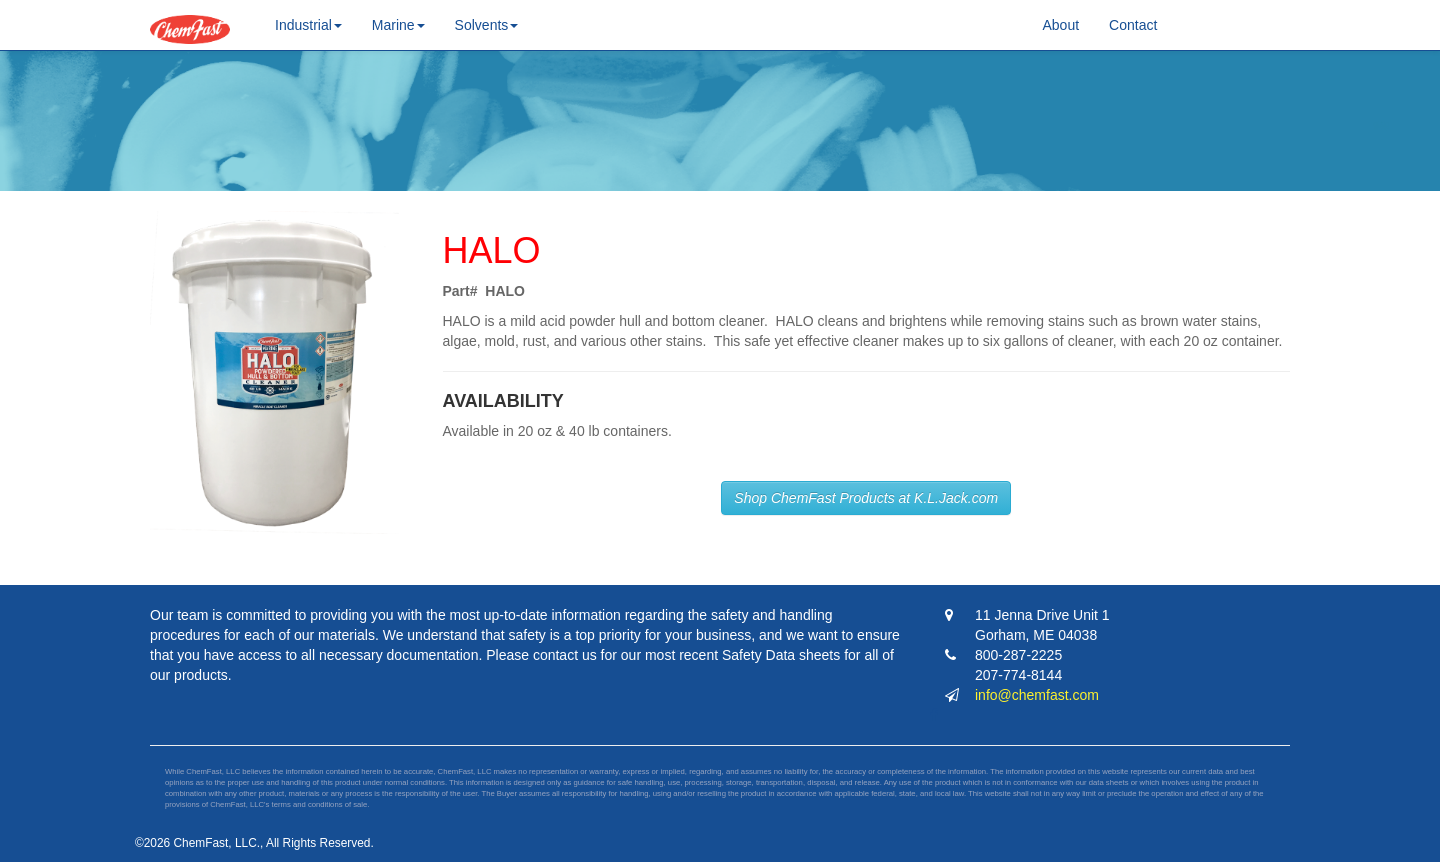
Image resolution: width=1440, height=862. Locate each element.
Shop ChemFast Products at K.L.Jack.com (866, 498)
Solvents (487, 25)
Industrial (308, 25)
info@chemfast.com (1037, 695)
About (1061, 25)
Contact (1133, 25)
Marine (398, 25)
